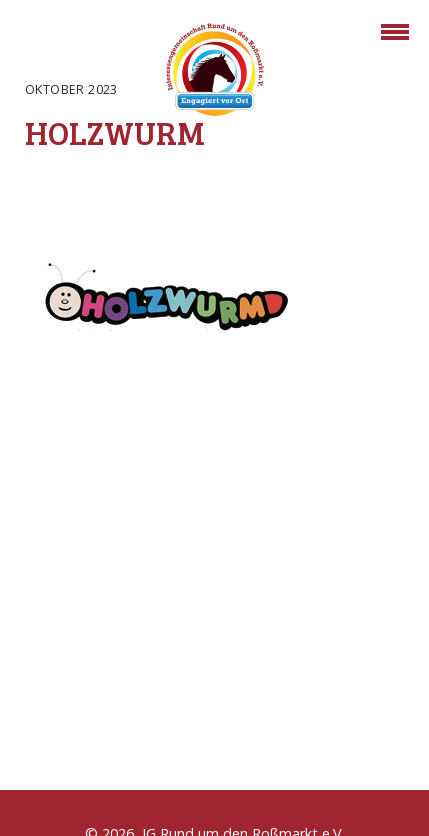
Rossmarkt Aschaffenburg (215, 73)
